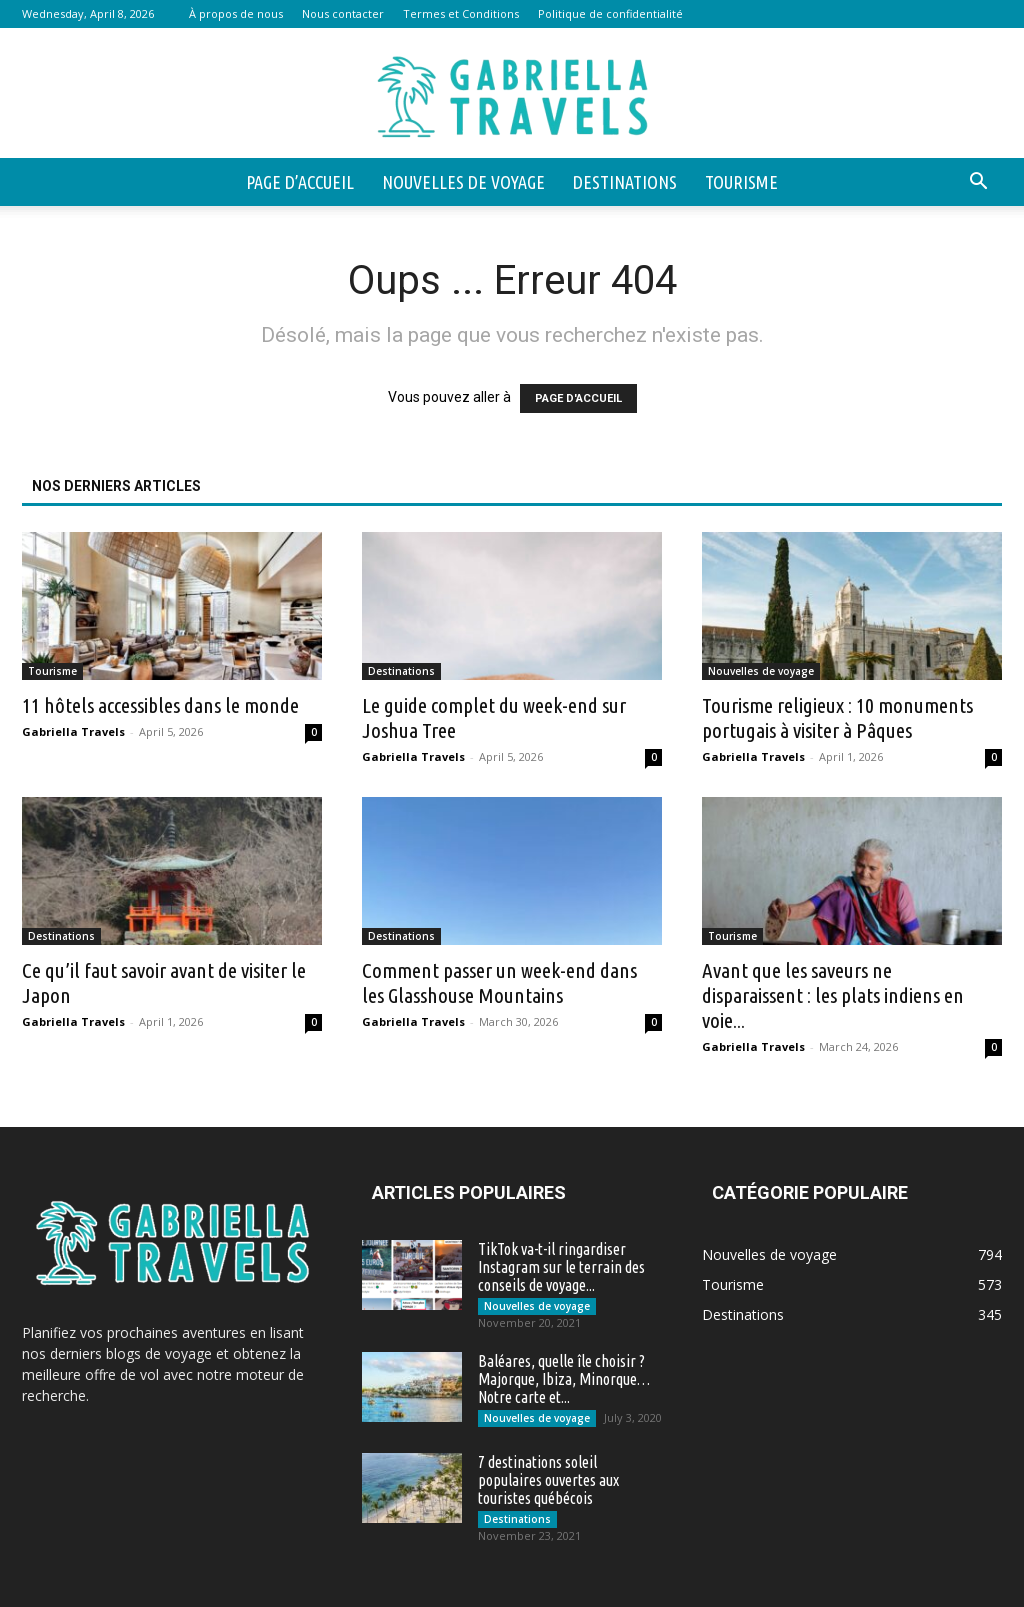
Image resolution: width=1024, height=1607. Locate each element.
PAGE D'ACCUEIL (578, 398)
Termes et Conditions (461, 13)
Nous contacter (343, 13)
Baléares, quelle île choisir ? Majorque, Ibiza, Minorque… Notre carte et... (564, 1379)
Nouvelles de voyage (463, 182)
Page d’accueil (300, 182)
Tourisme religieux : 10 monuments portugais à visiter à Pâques (837, 717)
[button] (978, 183)
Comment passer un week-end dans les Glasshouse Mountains (499, 982)
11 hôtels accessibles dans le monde (160, 705)
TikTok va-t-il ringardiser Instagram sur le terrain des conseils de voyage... (561, 1267)
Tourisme (741, 182)
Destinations (625, 182)
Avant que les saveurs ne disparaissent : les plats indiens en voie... (833, 995)
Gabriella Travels (73, 731)
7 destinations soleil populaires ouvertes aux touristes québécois (548, 1480)
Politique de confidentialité (610, 13)
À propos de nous (236, 13)
